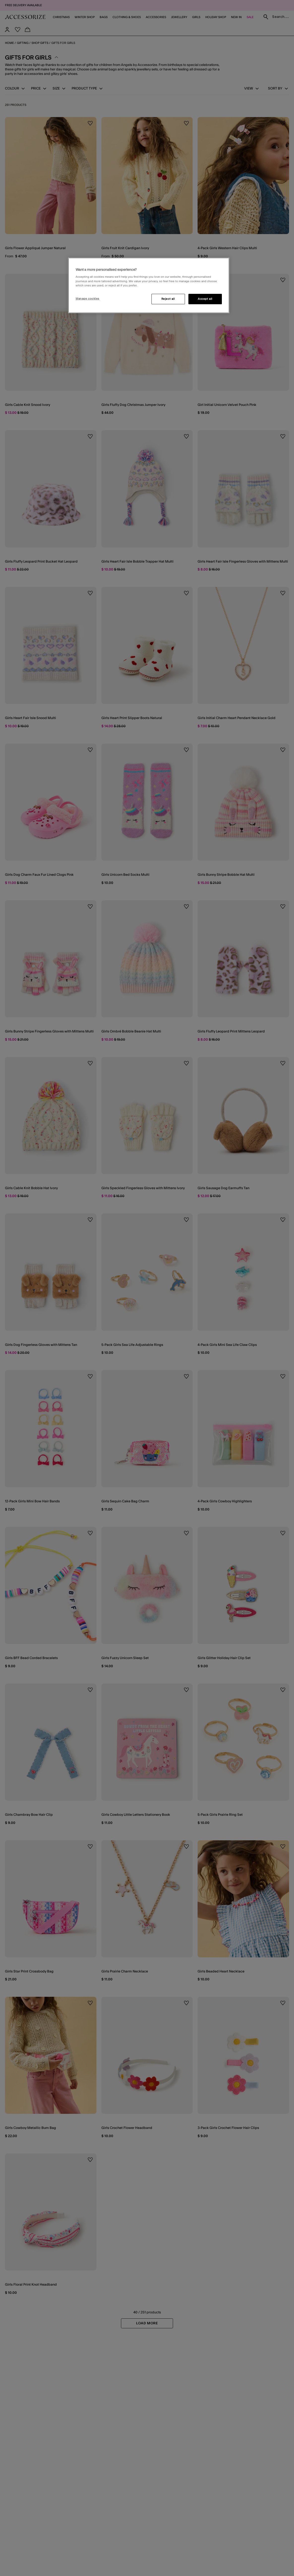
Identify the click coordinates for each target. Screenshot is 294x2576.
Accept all (205, 299)
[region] (148, 285)
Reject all (168, 299)
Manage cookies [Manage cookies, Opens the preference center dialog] (87, 298)
